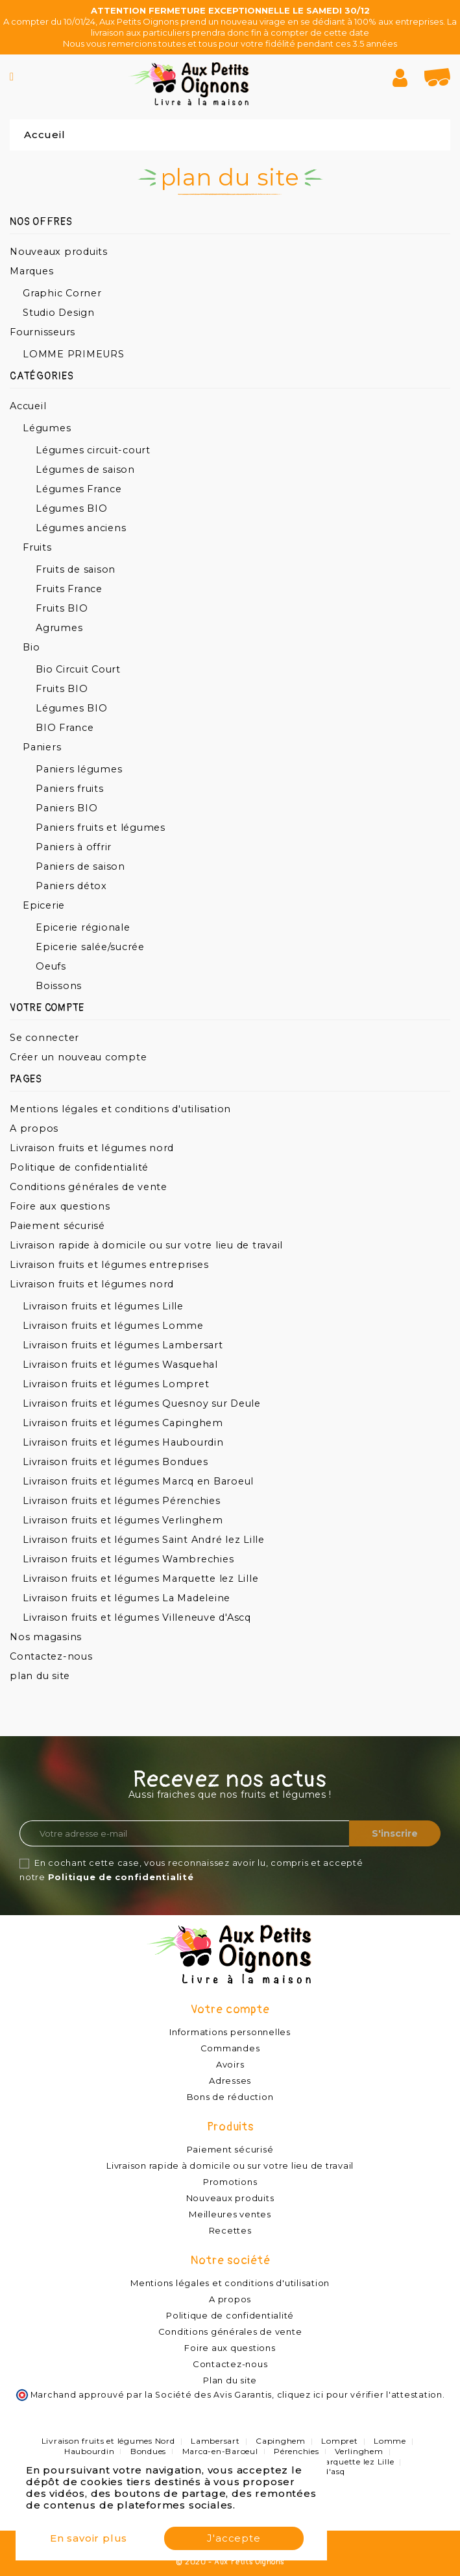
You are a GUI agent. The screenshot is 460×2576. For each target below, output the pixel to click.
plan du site (40, 1676)
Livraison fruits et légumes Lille (103, 1306)
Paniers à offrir (74, 847)
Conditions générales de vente (88, 1187)
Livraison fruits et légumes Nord (108, 2441)
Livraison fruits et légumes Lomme (113, 1325)
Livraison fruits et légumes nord (92, 1148)
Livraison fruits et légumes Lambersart (123, 1345)
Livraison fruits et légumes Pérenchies (122, 1501)
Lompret (339, 2441)
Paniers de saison (80, 866)
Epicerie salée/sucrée (90, 947)
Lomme (390, 2441)
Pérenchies (296, 2451)
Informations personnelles (230, 2032)
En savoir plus (88, 2538)
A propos (34, 1128)
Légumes (47, 428)
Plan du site (230, 2380)
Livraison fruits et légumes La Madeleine (126, 1598)
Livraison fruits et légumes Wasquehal (120, 1364)
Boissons (59, 986)
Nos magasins (46, 1637)
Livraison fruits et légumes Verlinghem (123, 1520)
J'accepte (233, 2538)
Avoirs (230, 2064)
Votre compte (230, 2009)
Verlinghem (359, 2451)
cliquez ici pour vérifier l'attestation (359, 2395)
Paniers (42, 747)
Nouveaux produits (59, 251)
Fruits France (69, 589)
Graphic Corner (62, 293)
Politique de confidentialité (79, 1167)
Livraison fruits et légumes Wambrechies (128, 1559)
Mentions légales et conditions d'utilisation (120, 1109)
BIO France (65, 727)
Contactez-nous (51, 1656)
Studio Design (59, 312)
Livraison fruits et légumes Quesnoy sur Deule (142, 1403)
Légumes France (79, 489)
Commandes (230, 2048)
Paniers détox (71, 886)
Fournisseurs (42, 332)
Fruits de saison (75, 569)
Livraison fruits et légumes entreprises (109, 1264)
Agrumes (59, 628)
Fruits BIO (62, 608)
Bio (31, 647)
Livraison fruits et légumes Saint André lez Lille (144, 1539)
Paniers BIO (66, 808)
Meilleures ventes (230, 2214)
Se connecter (44, 1038)
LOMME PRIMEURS (74, 354)
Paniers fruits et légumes (100, 827)
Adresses (230, 2080)
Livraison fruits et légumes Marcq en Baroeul (138, 1481)
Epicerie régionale (83, 927)
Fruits (37, 547)
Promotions (230, 2181)
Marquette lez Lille (355, 2461)
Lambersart (215, 2441)
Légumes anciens (81, 528)
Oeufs (51, 966)
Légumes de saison (85, 469)
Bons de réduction (230, 2097)
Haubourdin (89, 2451)
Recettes (230, 2230)
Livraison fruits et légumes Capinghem (123, 1423)
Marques (31, 271)
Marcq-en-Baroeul (220, 2451)
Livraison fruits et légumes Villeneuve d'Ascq (137, 1617)
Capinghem (281, 2441)
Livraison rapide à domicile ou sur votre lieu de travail (146, 1245)
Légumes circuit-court (93, 450)
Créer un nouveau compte (78, 1057)
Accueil (28, 406)
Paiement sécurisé (57, 1226)
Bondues (148, 2451)
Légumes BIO (71, 508)
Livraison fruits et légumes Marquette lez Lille (140, 1578)
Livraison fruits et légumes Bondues (115, 1462)
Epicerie (44, 905)
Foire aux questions (60, 1206)
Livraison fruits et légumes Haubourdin (123, 1442)
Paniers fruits (70, 788)
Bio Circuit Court (78, 669)
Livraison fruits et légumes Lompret (116, 1384)
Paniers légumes (79, 769)
